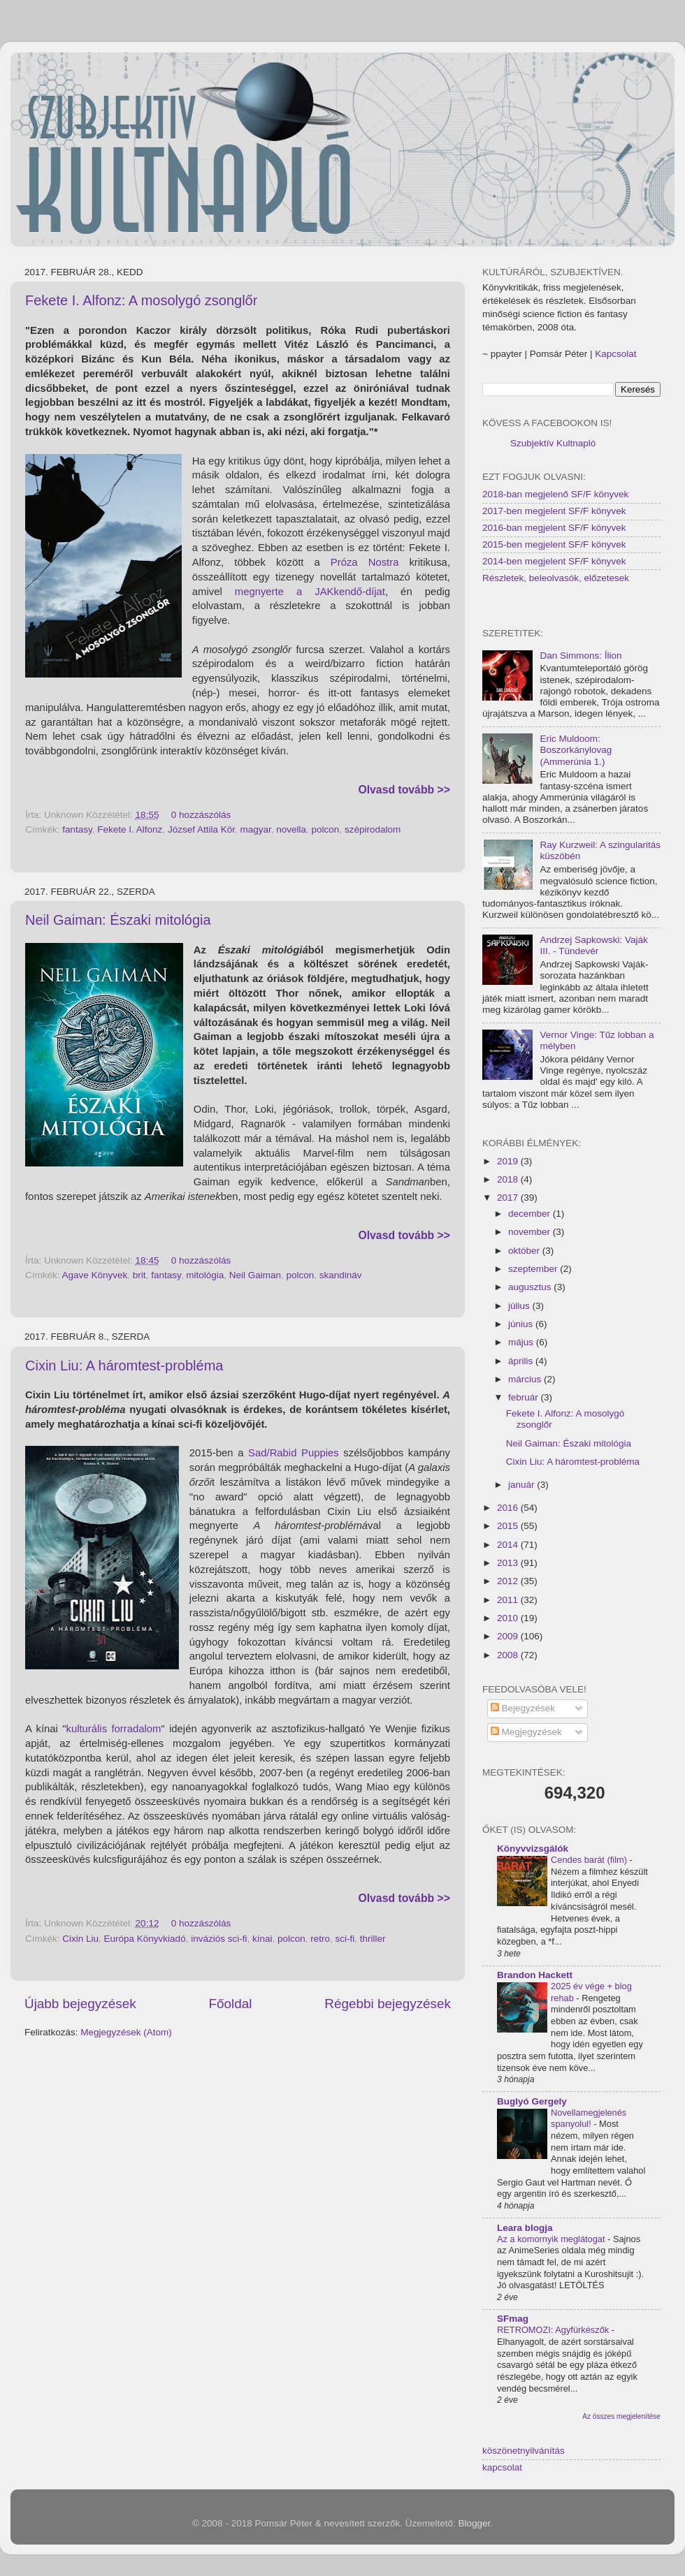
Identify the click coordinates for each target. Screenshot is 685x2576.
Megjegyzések (526, 1732)
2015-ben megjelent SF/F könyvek (554, 544)
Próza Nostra (365, 562)
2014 (509, 1544)
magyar (255, 829)
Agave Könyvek (95, 1275)
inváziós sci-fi (219, 1938)
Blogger (475, 2523)
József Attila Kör (201, 829)
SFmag (512, 2318)
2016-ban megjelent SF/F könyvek (554, 527)
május (522, 1342)
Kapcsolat (615, 354)
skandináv (340, 1275)
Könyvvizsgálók (532, 1848)
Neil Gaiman (255, 1275)
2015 (509, 1526)
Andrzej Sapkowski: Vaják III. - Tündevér (593, 945)
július (520, 1306)
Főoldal (230, 2003)
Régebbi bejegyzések (387, 2003)
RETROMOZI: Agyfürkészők (554, 2330)
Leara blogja (525, 2228)
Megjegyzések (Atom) (126, 2032)
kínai (262, 1938)
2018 (509, 1179)
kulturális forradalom (113, 1728)
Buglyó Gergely (532, 2101)
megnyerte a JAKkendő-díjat (310, 591)
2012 (509, 1581)
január (522, 1484)
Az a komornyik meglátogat (552, 2239)
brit (139, 1275)
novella (291, 829)
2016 (509, 1507)
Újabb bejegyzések (80, 2003)
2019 (509, 1161)
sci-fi (345, 1938)
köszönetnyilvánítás (523, 2450)
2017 (509, 1197)
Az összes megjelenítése (621, 2416)
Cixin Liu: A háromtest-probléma (124, 1365)
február (524, 1397)
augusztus (531, 1287)
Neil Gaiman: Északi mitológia (118, 920)
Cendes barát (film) (590, 1859)
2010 (509, 1618)
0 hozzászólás (201, 815)
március (526, 1379)
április (521, 1361)
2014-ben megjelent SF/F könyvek (554, 561)
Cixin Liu (80, 1938)
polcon (326, 829)
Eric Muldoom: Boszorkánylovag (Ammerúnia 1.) (576, 749)
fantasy (77, 829)
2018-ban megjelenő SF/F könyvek (555, 494)
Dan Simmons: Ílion (580, 655)
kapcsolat (502, 2467)
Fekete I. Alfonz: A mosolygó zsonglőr (141, 300)
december (530, 1213)
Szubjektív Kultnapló (553, 443)
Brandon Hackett (534, 1975)
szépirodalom (373, 829)
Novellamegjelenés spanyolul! (588, 2118)
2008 (509, 1655)
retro (320, 1938)
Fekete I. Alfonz (129, 829)
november (530, 1232)
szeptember (534, 1269)
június (521, 1324)
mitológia (205, 1275)
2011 (509, 1600)
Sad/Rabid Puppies (293, 1452)
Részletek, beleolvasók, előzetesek (555, 578)
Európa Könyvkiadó (145, 1938)
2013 (509, 1563)
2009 (509, 1636)
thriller (373, 1938)
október (525, 1250)
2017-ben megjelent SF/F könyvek (554, 511)
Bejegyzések (523, 1708)
